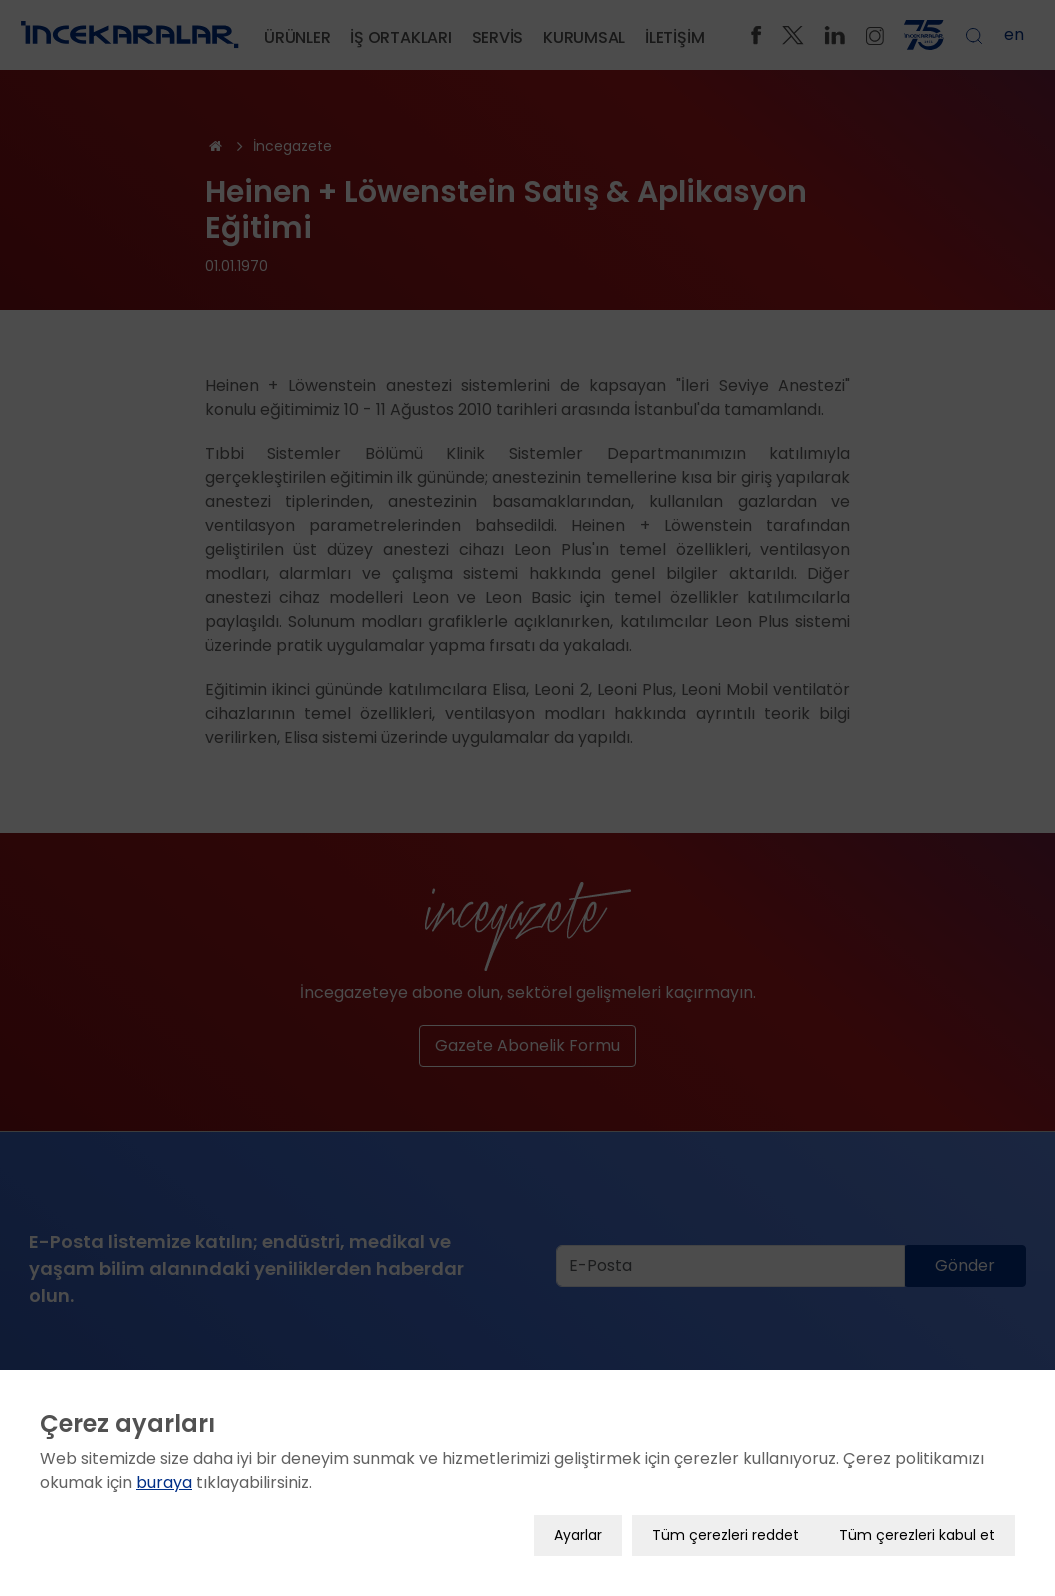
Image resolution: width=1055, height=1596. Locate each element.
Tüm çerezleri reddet (725, 1521)
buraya (164, 1468)
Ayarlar (578, 1521)
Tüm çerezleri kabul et (917, 1521)
